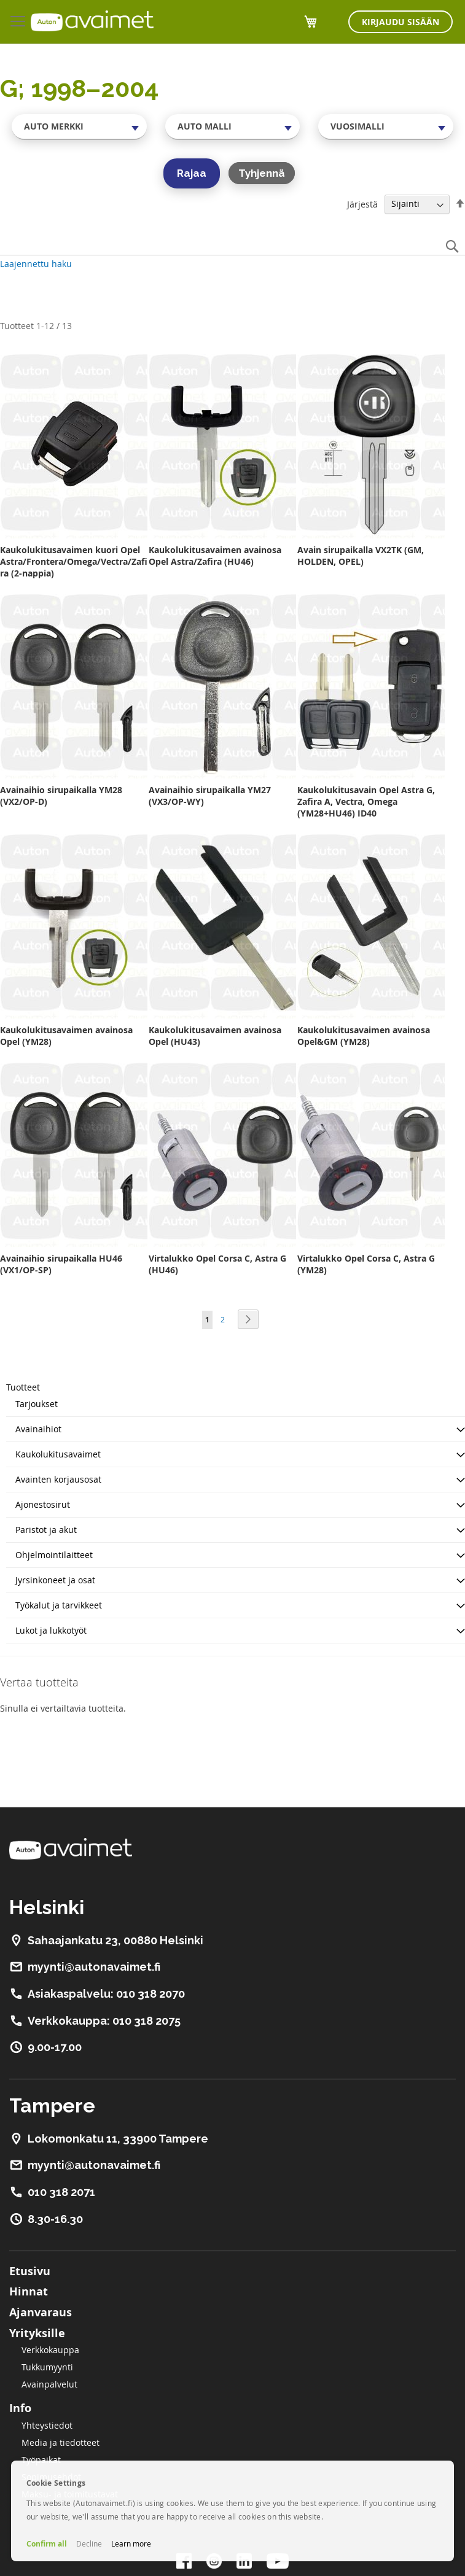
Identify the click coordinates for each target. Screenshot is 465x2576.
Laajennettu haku (36, 264)
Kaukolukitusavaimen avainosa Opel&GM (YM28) (363, 1035)
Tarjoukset (36, 1404)
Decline (89, 2543)
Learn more (131, 2543)
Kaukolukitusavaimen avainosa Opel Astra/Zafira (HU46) (215, 555)
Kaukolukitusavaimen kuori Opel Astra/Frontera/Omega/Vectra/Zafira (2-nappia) (73, 561)
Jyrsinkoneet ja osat (55, 1580)
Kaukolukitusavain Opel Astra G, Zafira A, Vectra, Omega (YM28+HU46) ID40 (366, 801)
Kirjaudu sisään (400, 22)
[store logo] (92, 20)
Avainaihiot (38, 1429)
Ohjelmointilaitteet (54, 1555)
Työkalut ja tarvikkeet (58, 1605)
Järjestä (362, 203)
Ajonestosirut (42, 1504)
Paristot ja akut (46, 1529)
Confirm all (46, 2544)
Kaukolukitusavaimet (58, 1454)
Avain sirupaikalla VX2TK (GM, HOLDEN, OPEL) (360, 555)
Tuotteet (23, 1387)
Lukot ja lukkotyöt (51, 1630)
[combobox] (79, 126)
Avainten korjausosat (58, 1479)
